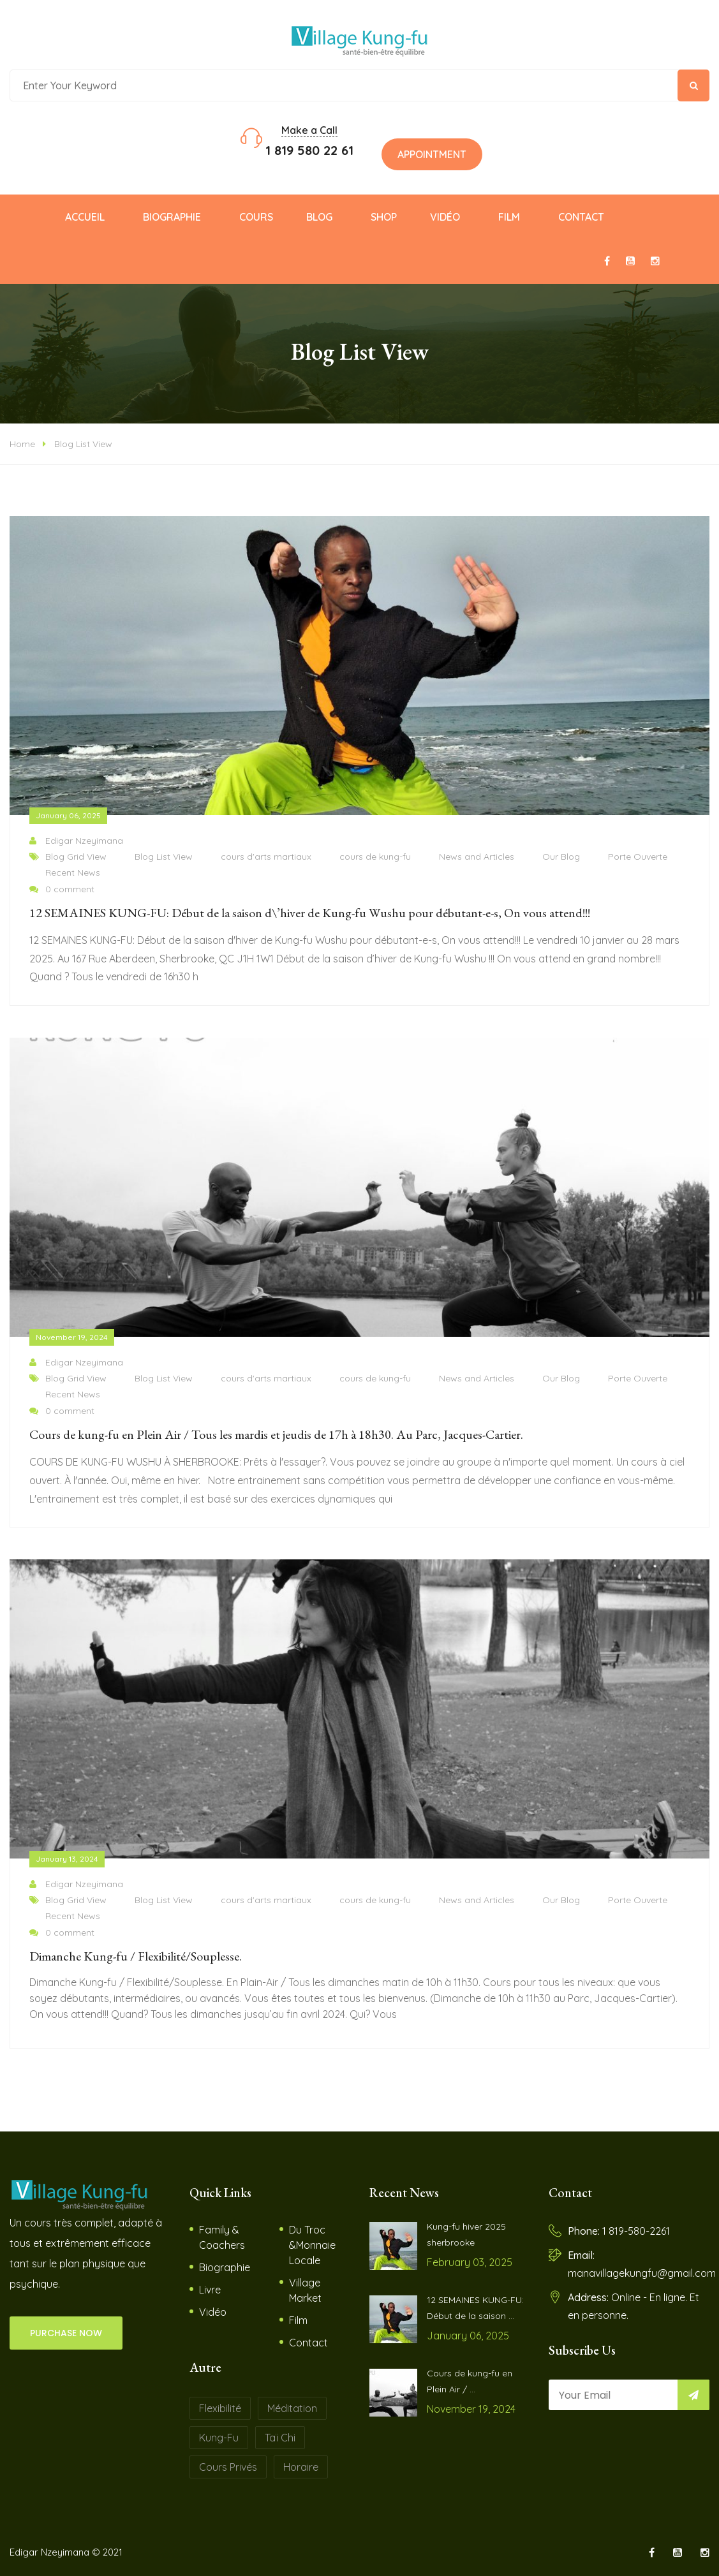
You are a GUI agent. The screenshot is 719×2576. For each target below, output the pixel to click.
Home (22, 444)
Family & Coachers (222, 2237)
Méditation (292, 2408)
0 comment (61, 889)
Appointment (431, 154)
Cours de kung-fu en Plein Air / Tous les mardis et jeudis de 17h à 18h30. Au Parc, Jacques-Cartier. (276, 1434)
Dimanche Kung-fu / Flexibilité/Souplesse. (135, 1956)
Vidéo (445, 216)
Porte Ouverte (637, 856)
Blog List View (83, 444)
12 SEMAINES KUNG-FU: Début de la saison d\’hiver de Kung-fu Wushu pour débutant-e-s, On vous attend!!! (309, 912)
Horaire (300, 2467)
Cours (256, 216)
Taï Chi (280, 2437)
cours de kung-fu (375, 856)
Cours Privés (228, 2467)
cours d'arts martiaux (266, 856)
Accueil (85, 216)
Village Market (305, 2290)
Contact (581, 216)
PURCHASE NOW (66, 2333)
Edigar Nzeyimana (76, 841)
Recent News (72, 872)
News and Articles (476, 856)
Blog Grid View (76, 856)
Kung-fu (219, 2437)
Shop (384, 216)
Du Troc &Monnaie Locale (312, 2245)
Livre (210, 2289)
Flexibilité (220, 2408)
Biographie (172, 216)
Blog (319, 216)
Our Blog (561, 856)
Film (509, 216)
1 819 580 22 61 (309, 150)
